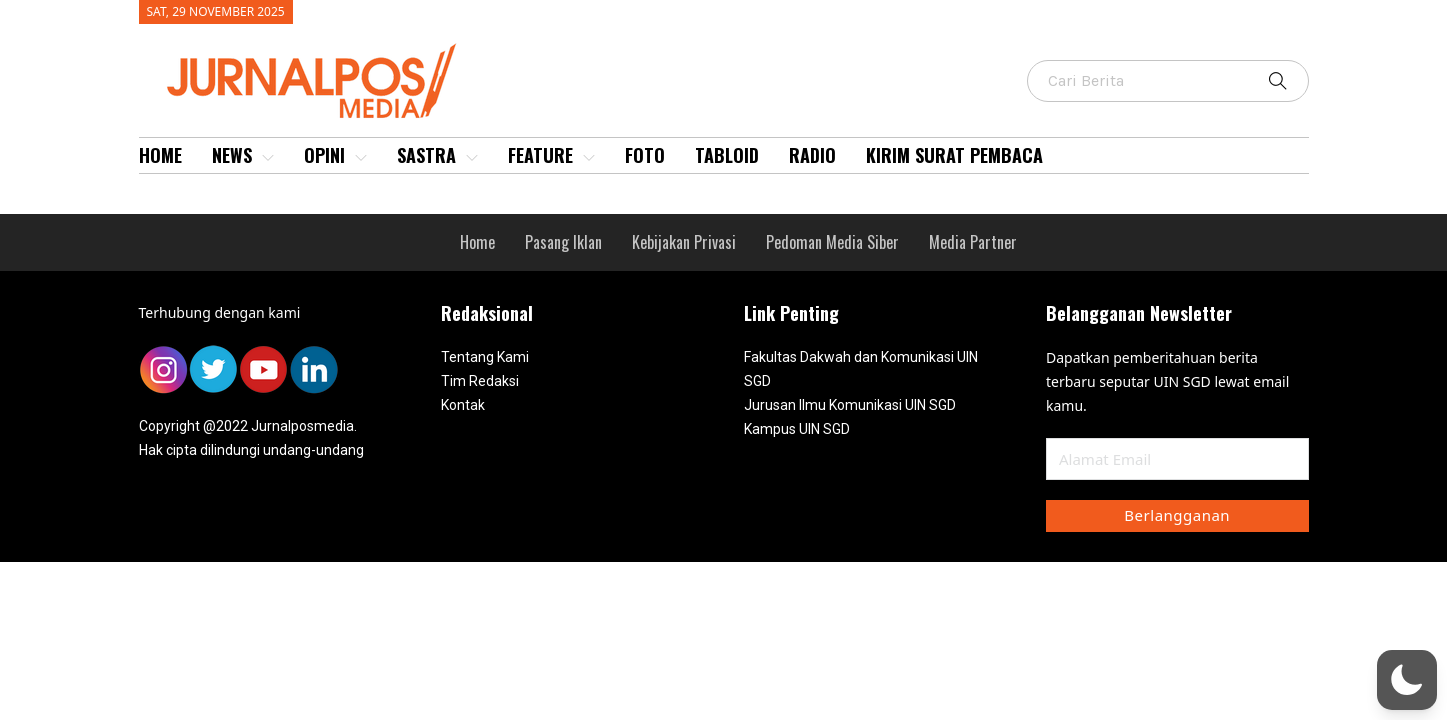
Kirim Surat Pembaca (954, 155)
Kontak (463, 405)
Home (160, 155)
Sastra (437, 155)
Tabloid (727, 155)
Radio (812, 155)
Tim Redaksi (480, 381)
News (243, 155)
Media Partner (973, 242)
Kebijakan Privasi (684, 242)
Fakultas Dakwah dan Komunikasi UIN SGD (861, 369)
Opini (335, 155)
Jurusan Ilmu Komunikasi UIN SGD (850, 405)
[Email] (1177, 459)
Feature (551, 155)
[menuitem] (160, 155)
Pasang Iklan (563, 242)
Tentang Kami (485, 357)
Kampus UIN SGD (797, 429)
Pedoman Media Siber (832, 242)
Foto (645, 155)
